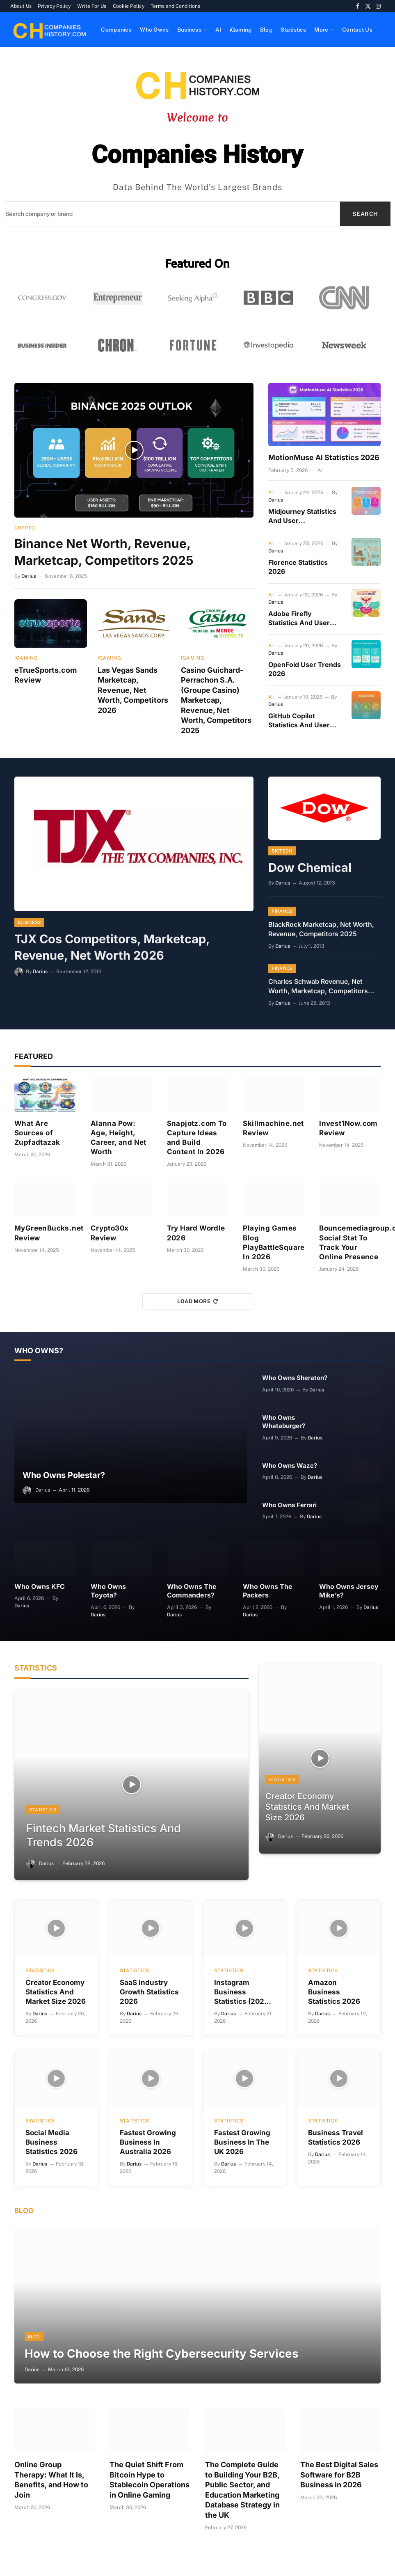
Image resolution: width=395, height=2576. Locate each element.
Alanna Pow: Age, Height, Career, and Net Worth (118, 1137)
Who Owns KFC (39, 1587)
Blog (266, 29)
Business (189, 29)
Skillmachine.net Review (273, 1128)
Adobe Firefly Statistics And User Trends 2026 (299, 619)
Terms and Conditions (175, 6)
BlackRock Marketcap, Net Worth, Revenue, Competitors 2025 (321, 929)
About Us (21, 6)
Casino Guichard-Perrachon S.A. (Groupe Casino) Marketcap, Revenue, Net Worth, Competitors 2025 (216, 700)
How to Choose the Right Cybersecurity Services (162, 2351)
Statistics (293, 29)
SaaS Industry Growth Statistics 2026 (149, 1989)
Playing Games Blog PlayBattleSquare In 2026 (273, 1242)
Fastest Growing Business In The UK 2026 (242, 2139)
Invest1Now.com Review (348, 1128)
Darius (28, 576)
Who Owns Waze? (289, 1465)
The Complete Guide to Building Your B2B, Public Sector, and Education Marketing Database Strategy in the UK (242, 2487)
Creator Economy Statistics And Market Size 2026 (307, 1807)
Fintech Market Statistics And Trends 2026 (103, 1833)
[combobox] (172, 214)
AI (218, 29)
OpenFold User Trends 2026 (304, 669)
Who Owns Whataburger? (283, 1422)
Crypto (24, 528)
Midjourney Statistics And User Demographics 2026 (302, 516)
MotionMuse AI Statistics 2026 (323, 457)
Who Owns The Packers (267, 1591)
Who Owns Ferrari (289, 1505)
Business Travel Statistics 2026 (335, 2134)
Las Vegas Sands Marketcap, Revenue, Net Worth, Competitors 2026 (133, 690)
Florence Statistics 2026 (298, 566)
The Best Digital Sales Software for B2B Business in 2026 (339, 2472)
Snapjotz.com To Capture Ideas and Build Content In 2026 (197, 1137)
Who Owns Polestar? (64, 1475)
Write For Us (91, 6)
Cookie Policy (128, 6)
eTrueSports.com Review (45, 675)
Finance (282, 911)
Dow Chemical (310, 867)
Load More (197, 1301)
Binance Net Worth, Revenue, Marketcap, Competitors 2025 (104, 552)
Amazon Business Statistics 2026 (334, 1989)
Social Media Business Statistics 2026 (51, 2139)
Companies (116, 29)
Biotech (282, 850)
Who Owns (154, 29)
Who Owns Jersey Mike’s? (349, 1591)
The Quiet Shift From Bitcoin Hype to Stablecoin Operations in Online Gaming (150, 2477)
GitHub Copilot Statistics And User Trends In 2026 (299, 721)
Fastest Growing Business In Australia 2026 (148, 2139)
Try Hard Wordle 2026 (196, 1233)
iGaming (241, 29)
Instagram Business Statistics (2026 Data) (241, 1989)
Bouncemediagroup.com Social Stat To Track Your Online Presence (350, 1242)
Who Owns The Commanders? (192, 1591)
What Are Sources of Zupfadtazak (37, 1132)
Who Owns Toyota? (108, 1591)
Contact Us (357, 29)
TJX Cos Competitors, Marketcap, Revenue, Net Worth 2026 (112, 947)
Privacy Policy (54, 6)
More (321, 29)
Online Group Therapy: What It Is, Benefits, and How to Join (51, 2477)
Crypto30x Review (110, 1233)
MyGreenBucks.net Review (45, 1233)
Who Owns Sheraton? (294, 1378)
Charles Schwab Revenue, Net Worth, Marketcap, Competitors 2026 (318, 987)
